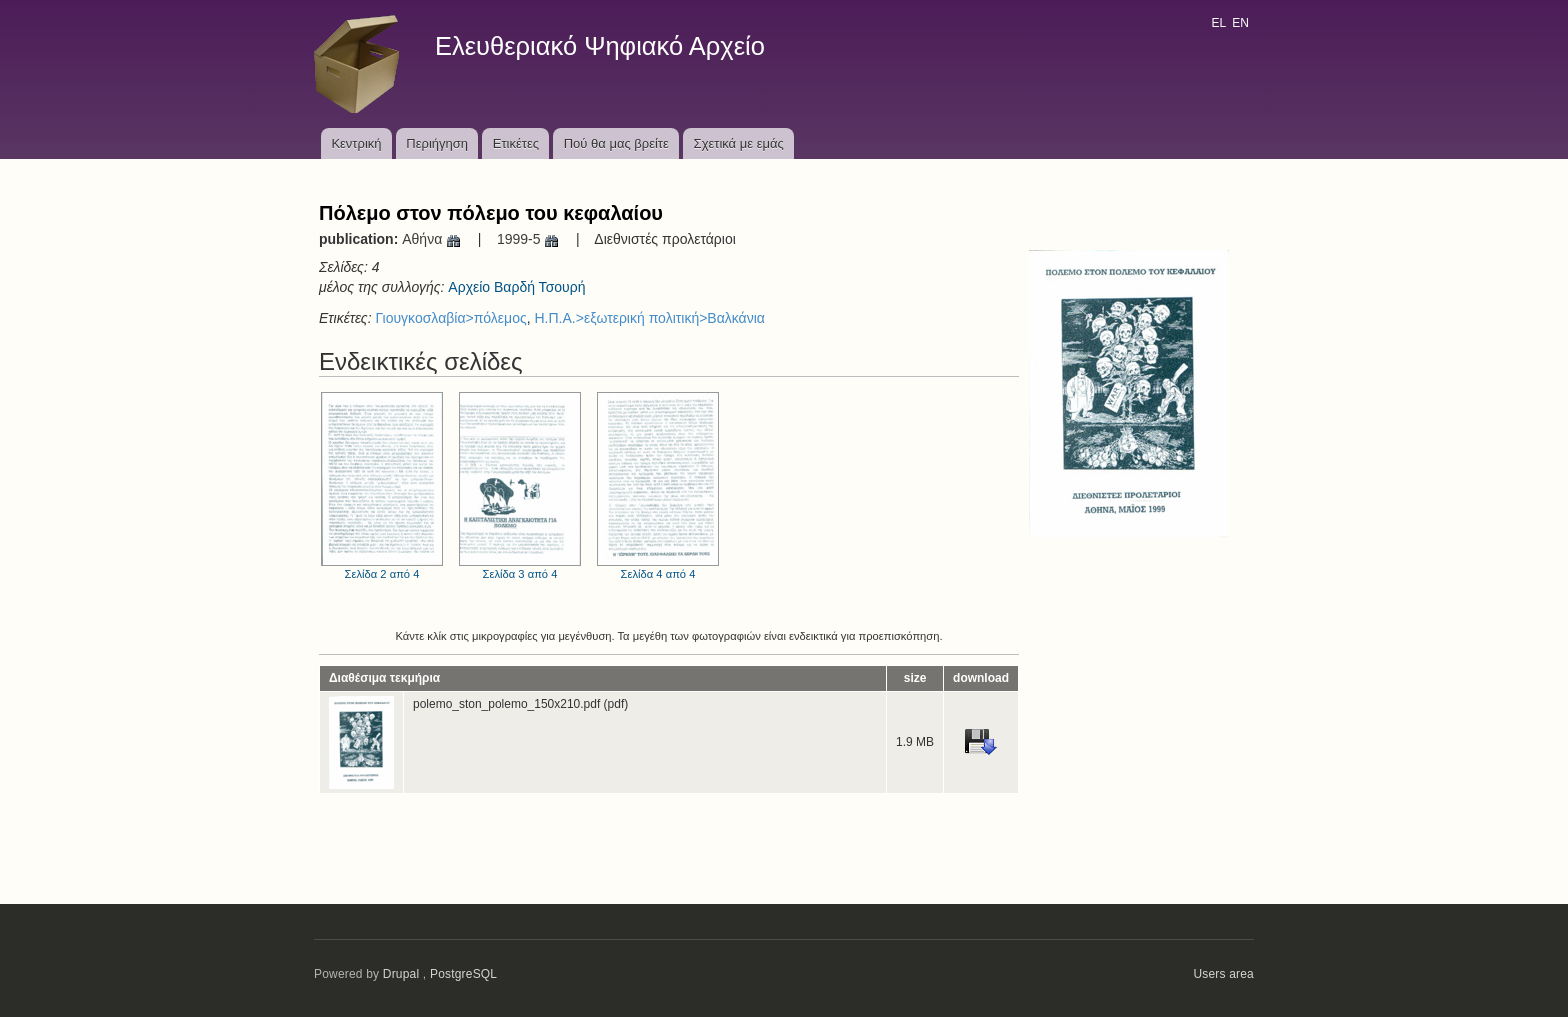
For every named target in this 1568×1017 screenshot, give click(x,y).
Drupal (401, 974)
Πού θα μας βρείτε (616, 143)
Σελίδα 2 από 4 (382, 486)
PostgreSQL (463, 974)
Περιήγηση (437, 143)
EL (1218, 23)
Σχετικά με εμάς (739, 143)
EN (1240, 23)
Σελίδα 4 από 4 (658, 486)
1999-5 (528, 239)
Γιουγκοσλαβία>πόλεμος (450, 318)
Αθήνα (432, 239)
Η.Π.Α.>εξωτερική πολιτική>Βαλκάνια (649, 318)
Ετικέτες (516, 143)
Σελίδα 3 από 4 (520, 486)
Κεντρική (356, 143)
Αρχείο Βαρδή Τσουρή (516, 287)
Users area (1223, 974)
